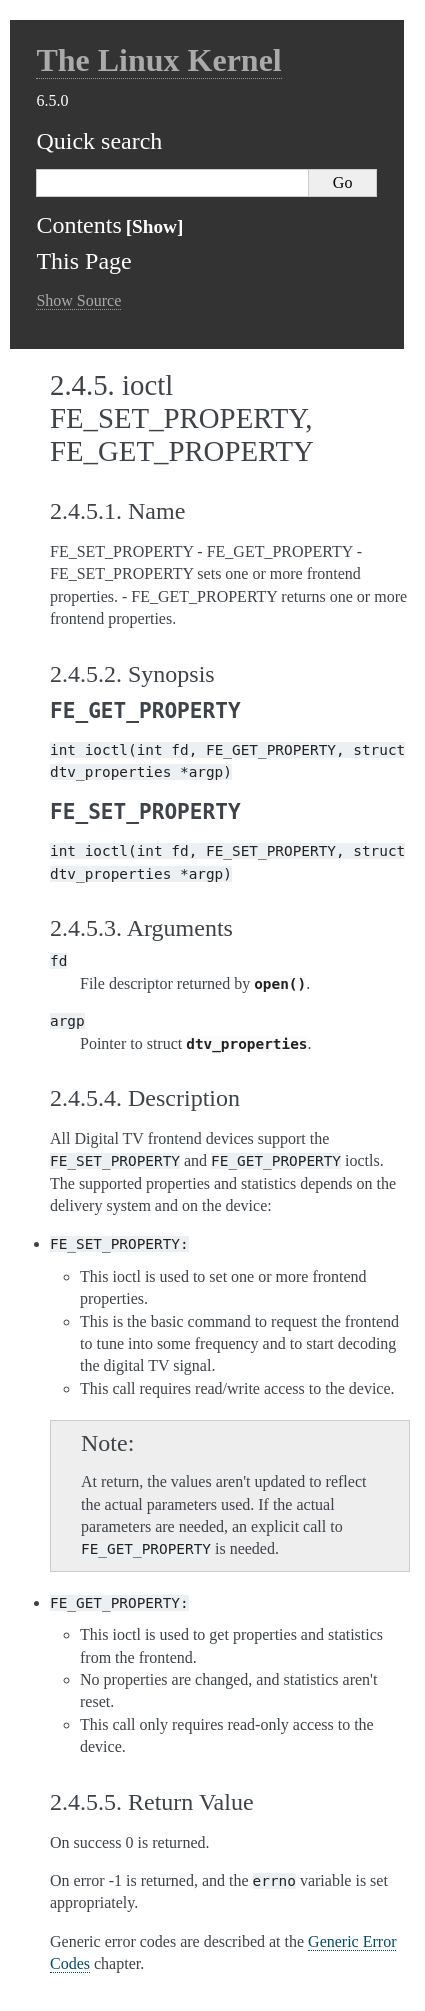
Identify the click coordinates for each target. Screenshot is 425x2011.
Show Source (78, 300)
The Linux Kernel (158, 60)
